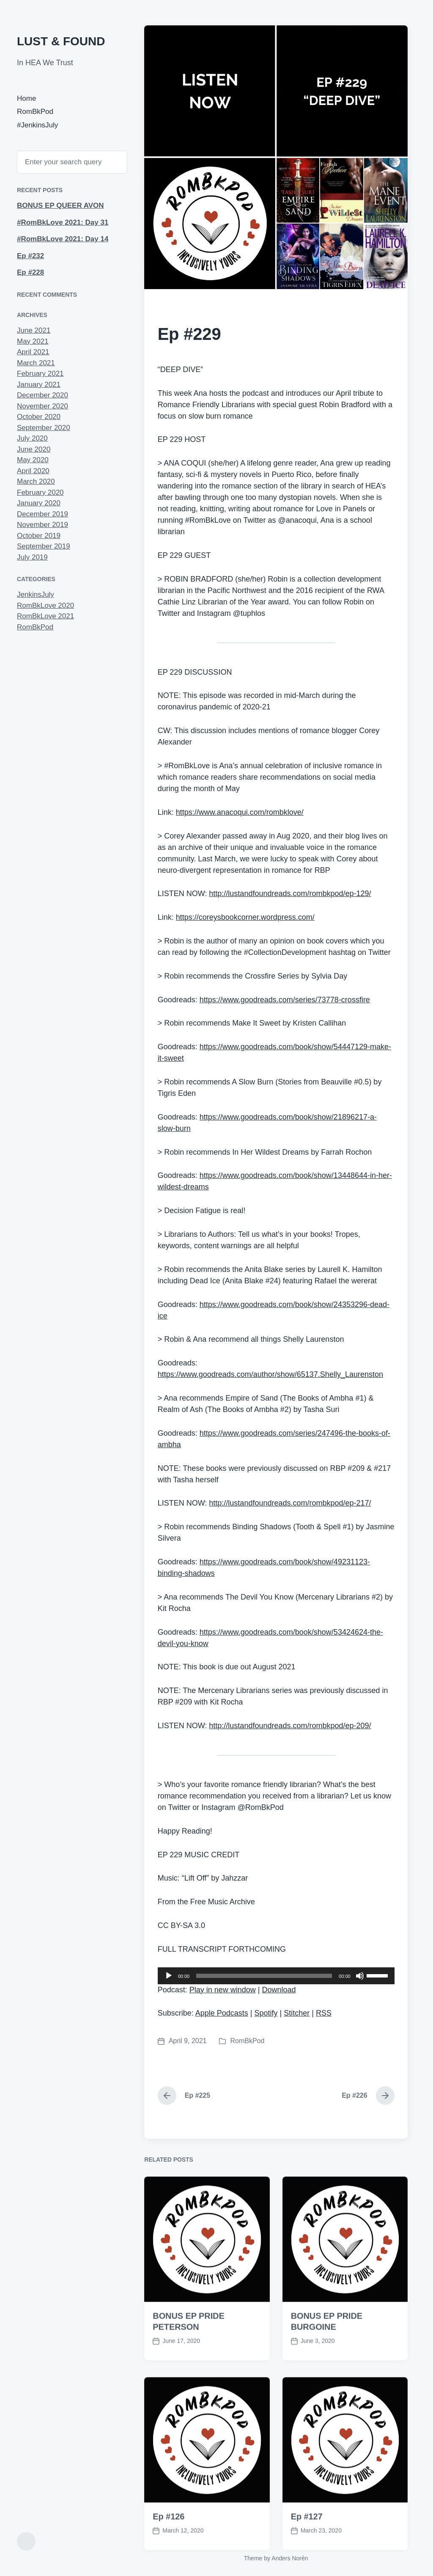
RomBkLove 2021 (45, 616)
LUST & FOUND (61, 41)
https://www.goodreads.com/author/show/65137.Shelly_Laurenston (270, 1374)
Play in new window (222, 1990)
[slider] (264, 1976)
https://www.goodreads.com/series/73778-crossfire (285, 1000)
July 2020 (32, 438)
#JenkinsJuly (37, 125)
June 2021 (33, 330)
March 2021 (36, 363)
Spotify (265, 2013)
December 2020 (42, 395)
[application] (276, 1975)
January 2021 (38, 385)
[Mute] (360, 1976)
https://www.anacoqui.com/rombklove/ (240, 812)
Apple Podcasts (221, 2013)
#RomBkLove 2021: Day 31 (62, 222)
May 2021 (33, 341)
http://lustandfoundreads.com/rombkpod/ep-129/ (290, 893)
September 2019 (43, 546)
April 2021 (33, 352)
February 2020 (40, 492)
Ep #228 (30, 272)
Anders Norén (289, 2558)
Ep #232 (30, 256)
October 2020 (38, 417)
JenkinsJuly (35, 594)
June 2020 (33, 449)
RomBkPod (35, 112)
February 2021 (40, 374)
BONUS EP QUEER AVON (60, 205)
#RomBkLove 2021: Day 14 (62, 239)
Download (279, 1990)
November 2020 (42, 406)
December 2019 (42, 514)
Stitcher (297, 2013)
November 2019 (42, 525)
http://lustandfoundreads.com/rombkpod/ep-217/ (290, 1503)
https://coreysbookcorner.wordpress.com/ (245, 917)
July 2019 (32, 557)
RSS (324, 2013)
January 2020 (38, 503)
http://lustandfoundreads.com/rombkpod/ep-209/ (290, 1725)
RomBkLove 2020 (45, 605)
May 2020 (33, 460)
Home (26, 98)
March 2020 (36, 481)
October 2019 (38, 536)
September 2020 (43, 428)
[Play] (168, 1976)
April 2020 (33, 471)
